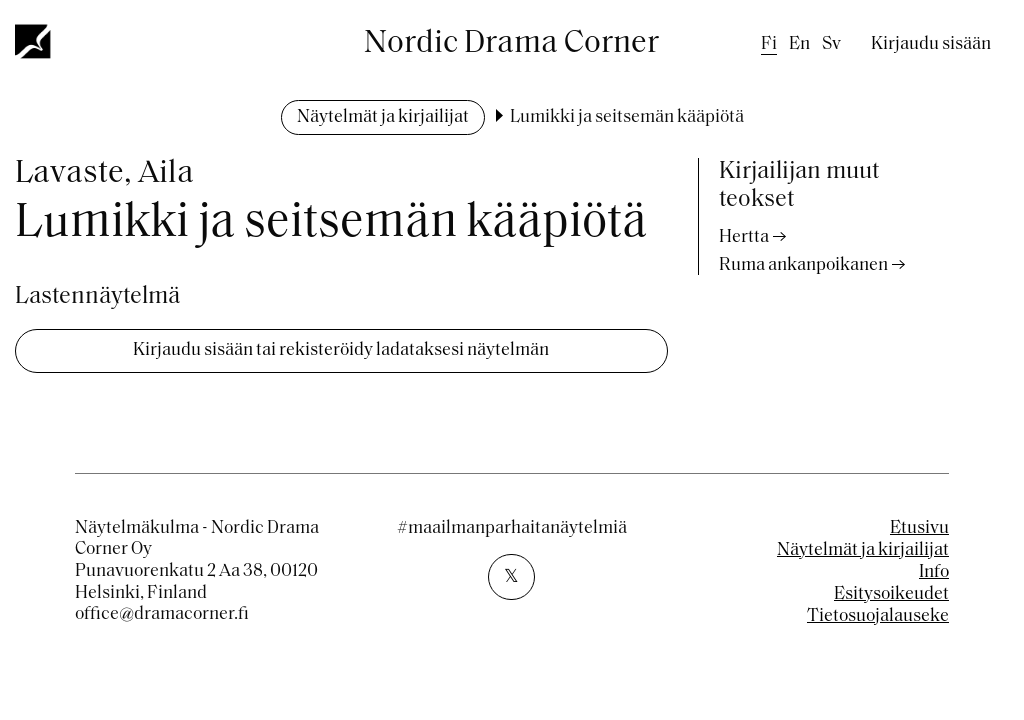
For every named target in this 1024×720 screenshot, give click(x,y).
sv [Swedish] (831, 44)
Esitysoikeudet (891, 594)
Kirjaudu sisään (931, 44)
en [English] (799, 44)
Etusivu (919, 528)
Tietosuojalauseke (878, 616)
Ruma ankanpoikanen (803, 265)
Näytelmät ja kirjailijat (383, 117)
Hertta (744, 237)
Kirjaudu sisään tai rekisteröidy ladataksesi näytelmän (341, 350)
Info (934, 572)
